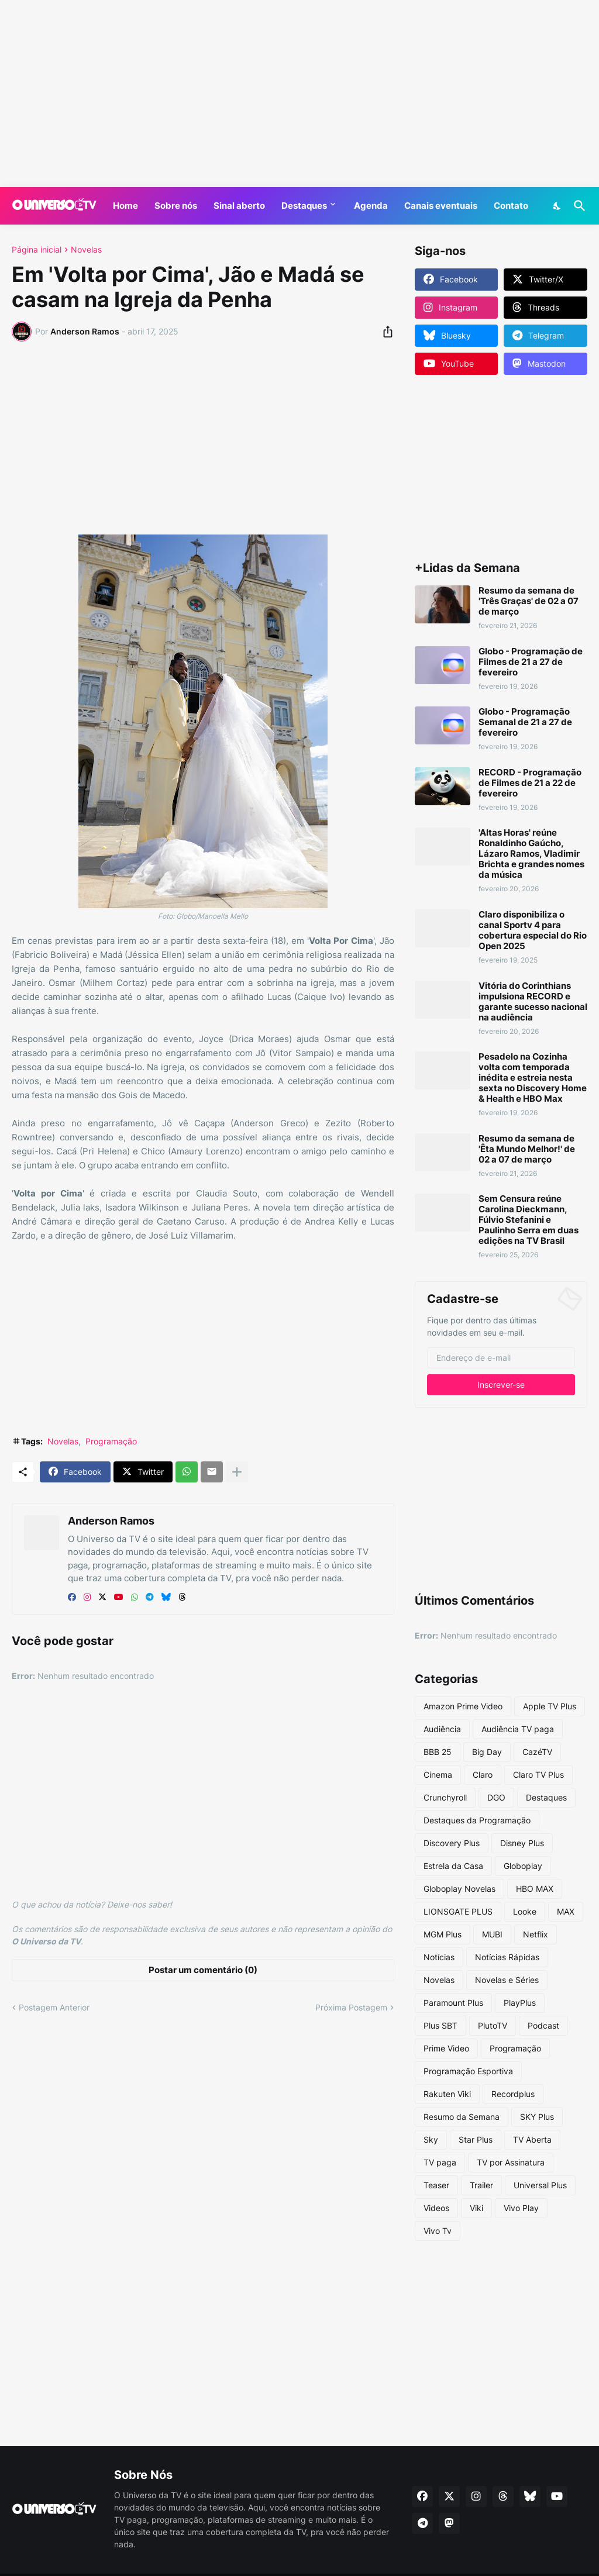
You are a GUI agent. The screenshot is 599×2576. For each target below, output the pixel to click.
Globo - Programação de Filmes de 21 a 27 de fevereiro (530, 662)
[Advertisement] (299, 93)
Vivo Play (521, 2208)
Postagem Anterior (54, 2007)
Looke (524, 1911)
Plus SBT (440, 2025)
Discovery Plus (452, 1843)
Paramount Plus (453, 2003)
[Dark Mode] (557, 206)
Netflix (535, 1934)
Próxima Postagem (351, 2007)
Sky (431, 2139)
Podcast (543, 2025)
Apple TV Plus (549, 1706)
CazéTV (537, 1752)
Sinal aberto (239, 205)
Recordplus (513, 2094)
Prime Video (446, 2048)
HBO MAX (534, 1889)
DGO (496, 1797)
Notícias (439, 1957)
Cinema (438, 1775)
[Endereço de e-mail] (501, 1357)
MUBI (492, 1934)
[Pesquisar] (577, 206)
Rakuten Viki (447, 2094)
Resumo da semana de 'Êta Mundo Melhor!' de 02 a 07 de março (526, 1149)
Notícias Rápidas (507, 1957)
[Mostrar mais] (237, 1471)
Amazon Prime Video (463, 1706)
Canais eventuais (440, 205)
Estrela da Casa (453, 1866)
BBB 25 (438, 1752)
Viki (476, 2208)
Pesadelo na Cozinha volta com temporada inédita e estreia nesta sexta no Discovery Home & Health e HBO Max (532, 1077)
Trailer (481, 2185)
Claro (483, 1775)
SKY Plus (537, 2117)
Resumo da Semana (462, 2117)
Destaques (304, 205)
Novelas (86, 250)
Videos (436, 2208)
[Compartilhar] (384, 332)
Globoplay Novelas (459, 1889)
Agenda (371, 205)
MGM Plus (443, 1934)
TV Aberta (532, 2139)
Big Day (487, 1752)
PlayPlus (520, 2003)
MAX (565, 1911)
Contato (511, 205)
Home (125, 205)
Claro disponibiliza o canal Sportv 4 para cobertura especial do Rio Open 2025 (532, 930)
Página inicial (36, 250)
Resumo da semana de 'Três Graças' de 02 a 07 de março (528, 601)
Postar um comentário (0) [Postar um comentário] (203, 1969)
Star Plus (476, 2139)
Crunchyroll (445, 1797)
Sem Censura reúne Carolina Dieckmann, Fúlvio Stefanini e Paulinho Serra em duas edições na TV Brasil (528, 1220)
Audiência (442, 1729)
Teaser (436, 2185)
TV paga (440, 2162)
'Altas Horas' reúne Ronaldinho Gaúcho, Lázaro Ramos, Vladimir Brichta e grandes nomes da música (531, 853)
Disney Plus (522, 1843)
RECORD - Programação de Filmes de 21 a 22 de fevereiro (529, 783)
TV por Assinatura (511, 2162)
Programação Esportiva (468, 2071)
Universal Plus (540, 2185)
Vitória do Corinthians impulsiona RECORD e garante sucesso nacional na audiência (532, 1002)
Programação (111, 1441)
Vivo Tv (438, 2231)
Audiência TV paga (517, 1729)
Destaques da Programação (477, 1820)
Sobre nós (175, 205)
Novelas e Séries (507, 1980)
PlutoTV (492, 2025)
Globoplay (523, 1866)
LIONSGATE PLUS (458, 1911)
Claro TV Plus (538, 1775)
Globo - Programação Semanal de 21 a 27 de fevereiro (525, 722)
